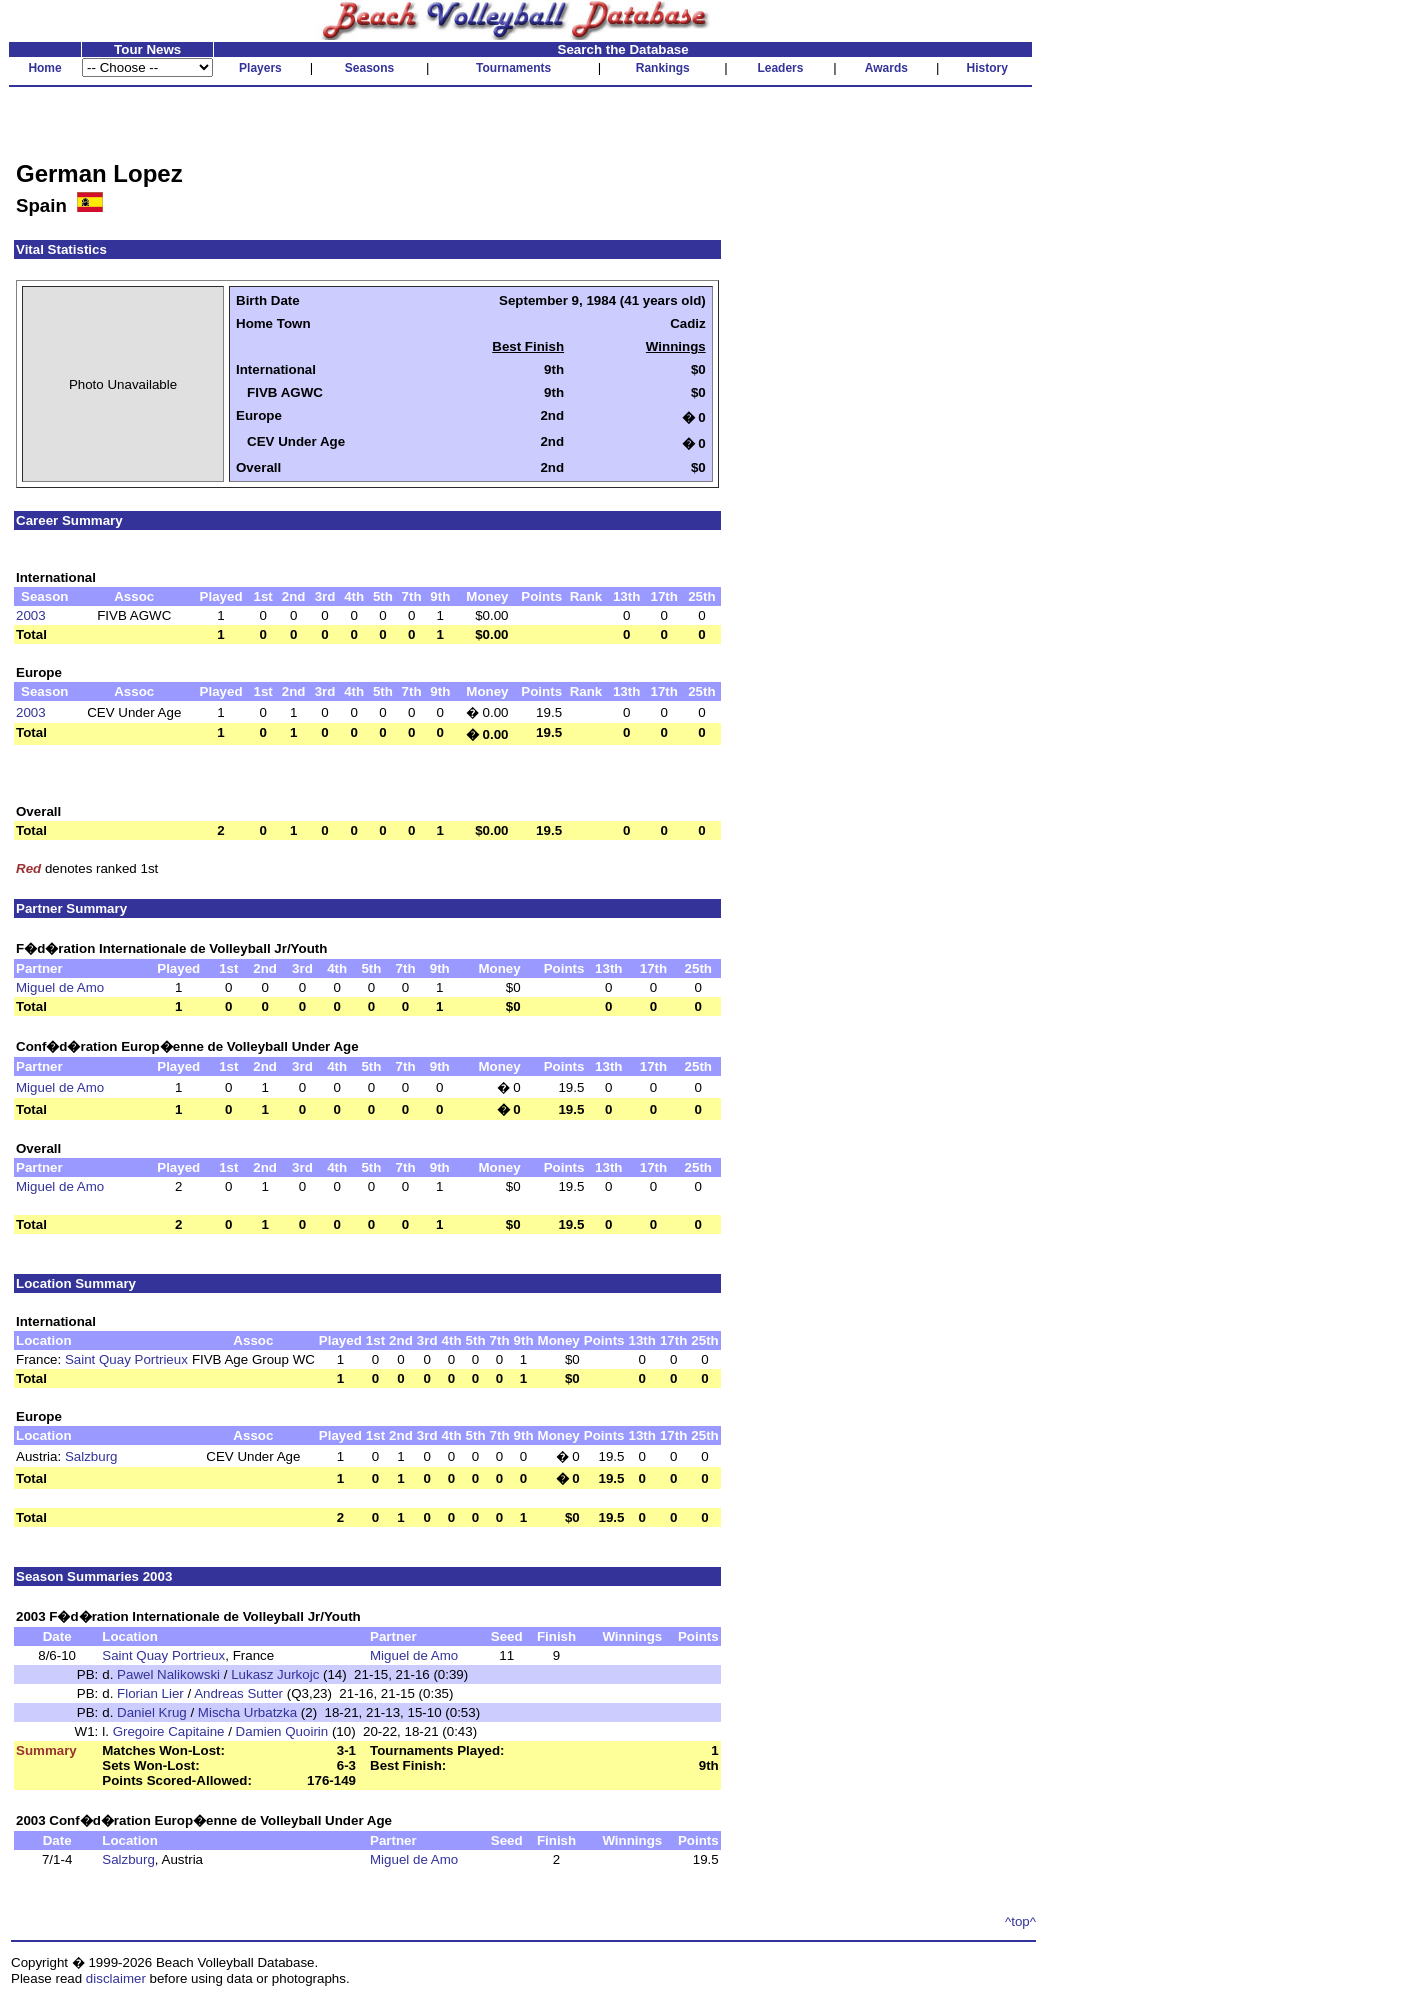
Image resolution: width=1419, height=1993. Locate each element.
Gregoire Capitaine (169, 1731)
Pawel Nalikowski (168, 1674)
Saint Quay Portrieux (126, 1359)
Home (44, 68)
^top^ (1020, 1921)
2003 (31, 615)
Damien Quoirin (282, 1731)
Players (260, 68)
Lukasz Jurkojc (275, 1674)
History (987, 68)
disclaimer (116, 1978)
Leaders (780, 68)
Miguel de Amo (60, 987)
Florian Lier (150, 1693)
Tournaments (513, 68)
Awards (886, 68)
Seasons (369, 68)
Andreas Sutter (238, 1693)
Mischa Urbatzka (247, 1712)
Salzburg (91, 1456)
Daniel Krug (152, 1712)
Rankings (663, 68)
